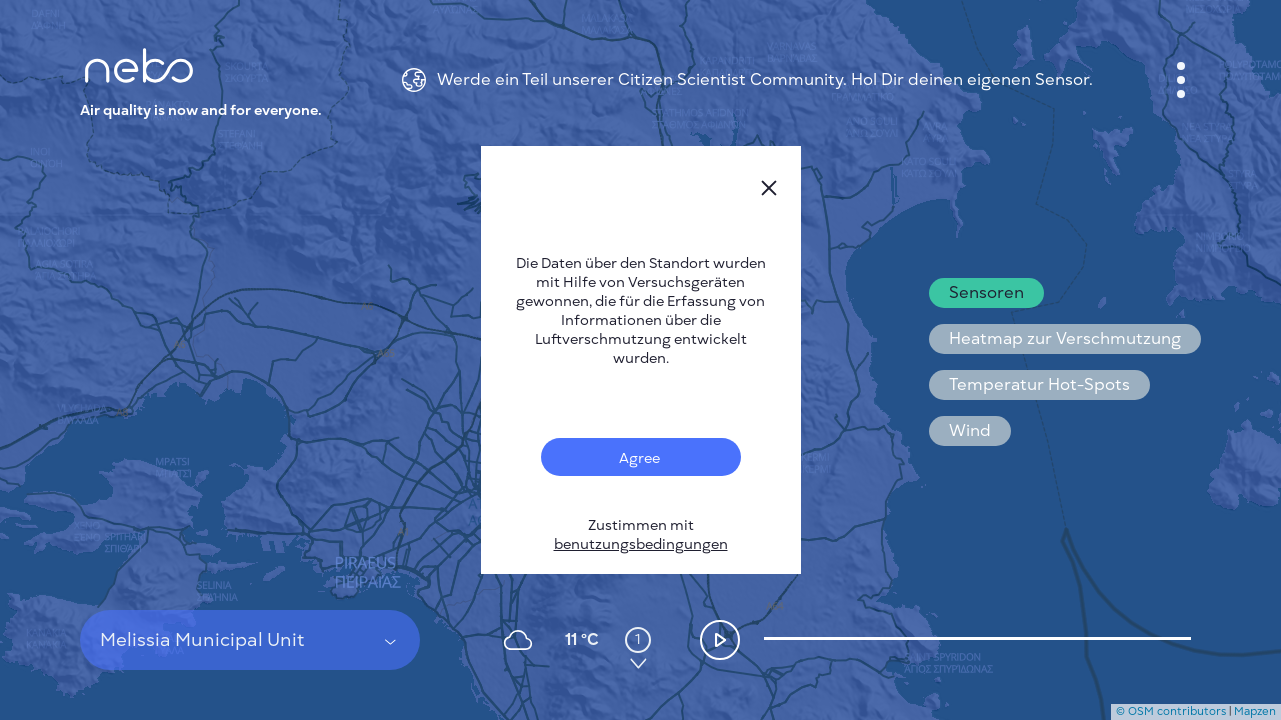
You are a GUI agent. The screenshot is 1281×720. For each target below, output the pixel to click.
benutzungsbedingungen (641, 544)
